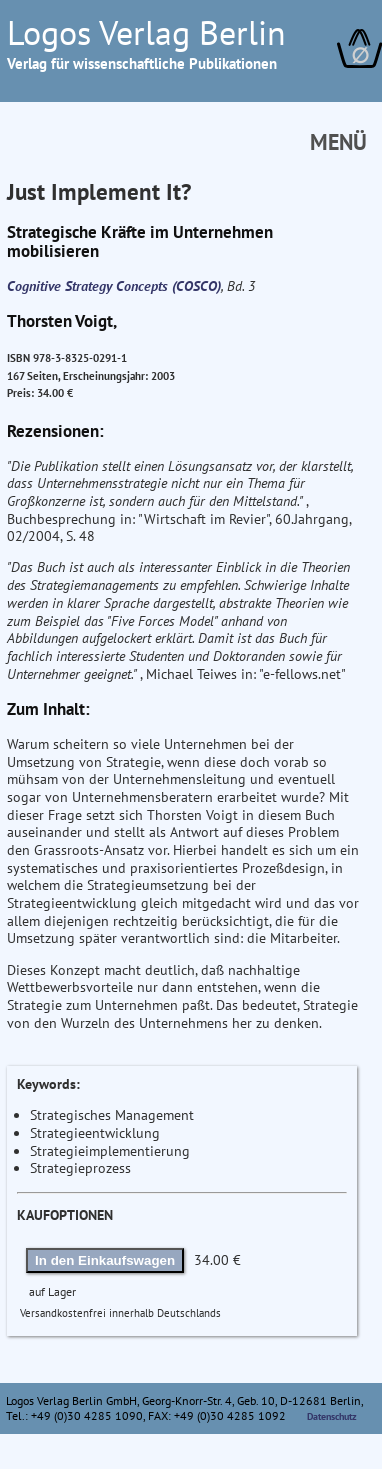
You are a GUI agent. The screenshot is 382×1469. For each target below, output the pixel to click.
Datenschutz (332, 1416)
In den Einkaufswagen (105, 1260)
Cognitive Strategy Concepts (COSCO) (114, 286)
